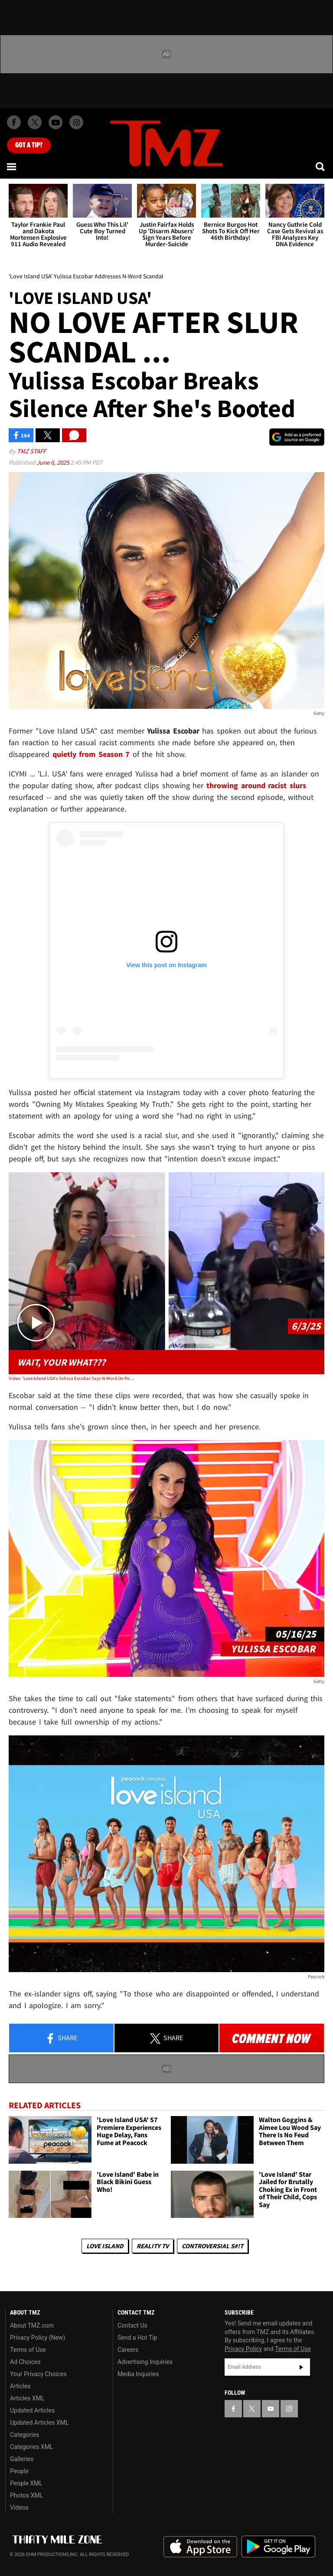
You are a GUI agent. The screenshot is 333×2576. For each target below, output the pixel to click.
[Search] (321, 166)
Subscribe (301, 2367)
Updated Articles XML (39, 2422)
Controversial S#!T (212, 2246)
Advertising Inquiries (145, 2361)
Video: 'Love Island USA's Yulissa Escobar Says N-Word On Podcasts (72, 1378)
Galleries (21, 2458)
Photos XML (26, 2495)
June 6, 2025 (53, 462)
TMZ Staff (31, 451)
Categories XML (31, 2446)
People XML (26, 2483)
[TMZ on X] (35, 122)
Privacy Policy (243, 2348)
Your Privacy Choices (38, 2374)
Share (61, 2038)
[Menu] (12, 166)
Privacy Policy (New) (37, 2337)
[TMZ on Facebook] (14, 122)
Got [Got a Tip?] (28, 145)
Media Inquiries (138, 2374)
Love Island (105, 2246)
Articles (20, 2386)
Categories (24, 2434)
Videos (19, 2507)
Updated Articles (32, 2410)
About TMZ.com (32, 2325)
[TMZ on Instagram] (76, 122)
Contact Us (132, 2325)
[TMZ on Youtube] (55, 122)
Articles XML (27, 2398)
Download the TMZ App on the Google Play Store (278, 2547)
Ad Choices (25, 2361)
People (19, 2471)
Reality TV (153, 2246)
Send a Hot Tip (137, 2337)
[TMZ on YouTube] (270, 2408)
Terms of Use (28, 2349)
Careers (128, 2349)
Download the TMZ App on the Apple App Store (200, 2547)
